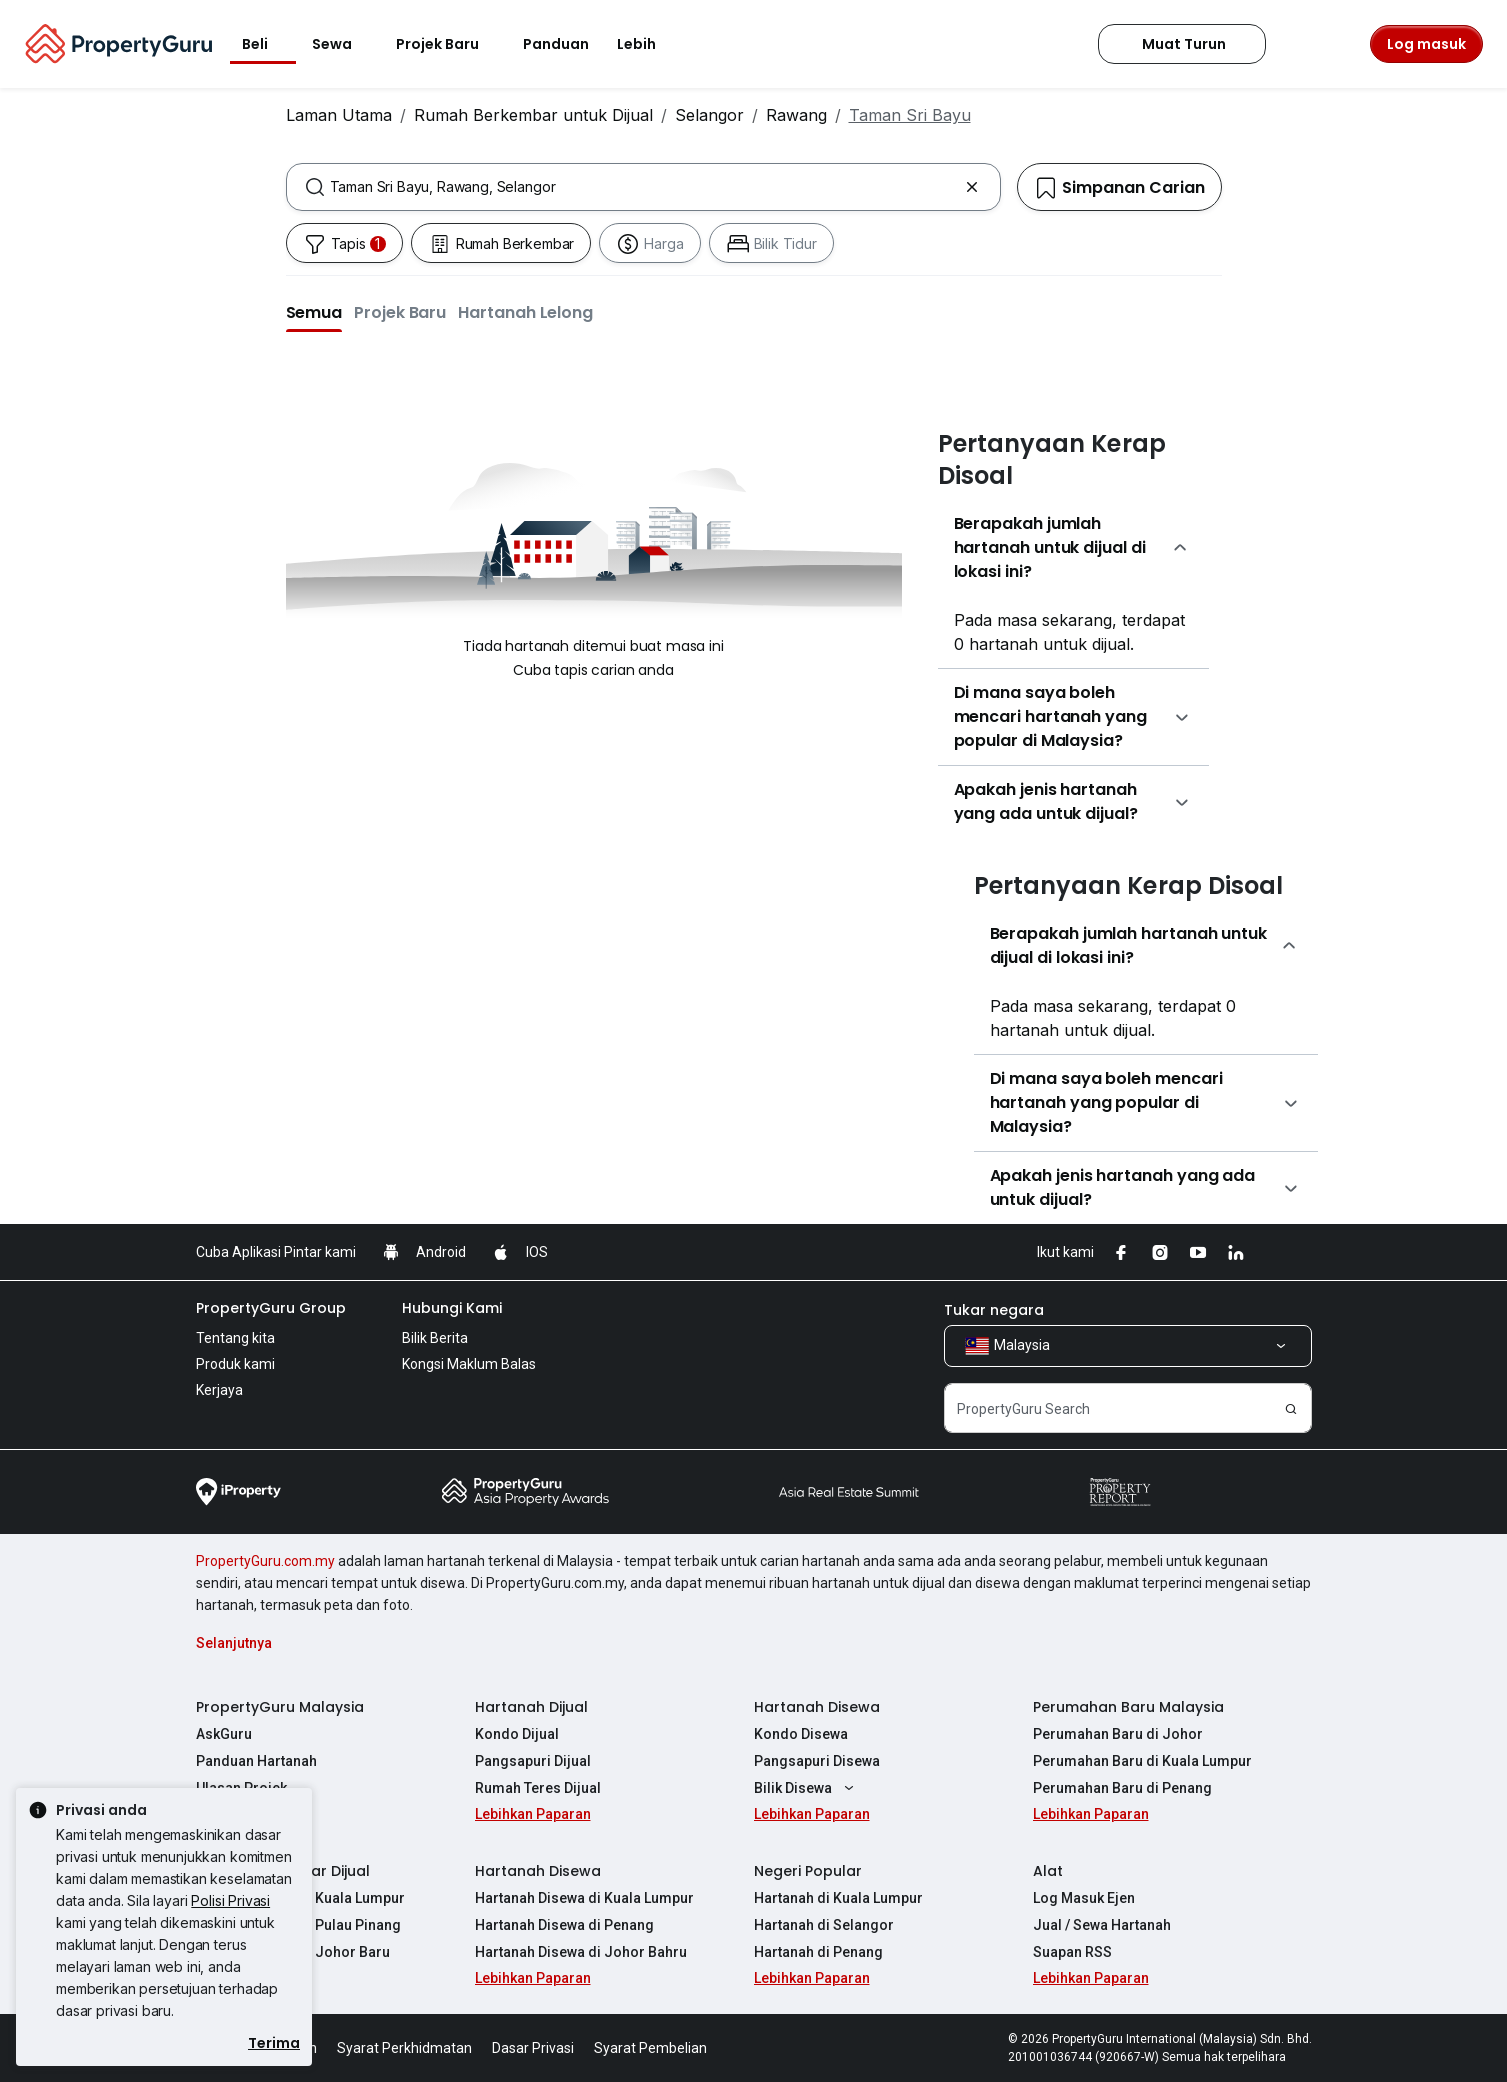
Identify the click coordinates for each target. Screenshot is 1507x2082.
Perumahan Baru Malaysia (1128, 1707)
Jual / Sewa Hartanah (1102, 1925)
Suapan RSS (1072, 1952)
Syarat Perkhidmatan (404, 2048)
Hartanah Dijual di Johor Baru (293, 1952)
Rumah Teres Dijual (538, 1788)
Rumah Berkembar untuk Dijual (533, 115)
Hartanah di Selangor (824, 1925)
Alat (1048, 1871)
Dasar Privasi (533, 2048)
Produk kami (235, 1364)
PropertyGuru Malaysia (280, 1707)
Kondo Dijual (517, 1734)
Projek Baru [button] (449, 44)
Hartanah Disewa (817, 1707)
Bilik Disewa (807, 1788)
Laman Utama (339, 115)
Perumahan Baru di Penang (1122, 1788)
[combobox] (643, 187)
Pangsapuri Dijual (533, 1761)
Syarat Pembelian (650, 2048)
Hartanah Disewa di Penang (564, 1925)
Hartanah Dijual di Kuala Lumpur (300, 1898)
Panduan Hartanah (256, 1761)
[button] (314, 312)
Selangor (709, 115)
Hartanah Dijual (531, 1707)
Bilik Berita (435, 1338)
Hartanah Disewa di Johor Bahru (581, 1952)
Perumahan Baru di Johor (1118, 1734)
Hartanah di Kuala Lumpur (838, 1898)
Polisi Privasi (230, 1900)
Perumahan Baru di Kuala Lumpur (1142, 1761)
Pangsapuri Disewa (817, 1761)
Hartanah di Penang (818, 1952)
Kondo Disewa (801, 1734)
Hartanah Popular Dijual (283, 1871)
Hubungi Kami (452, 1308)
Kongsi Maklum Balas (469, 1364)
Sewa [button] (344, 44)
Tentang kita (235, 1338)
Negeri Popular (808, 1871)
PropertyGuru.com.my (265, 1561)
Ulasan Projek (241, 1788)
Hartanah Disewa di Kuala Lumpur (584, 1898)
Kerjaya (219, 1390)
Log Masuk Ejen (1084, 1898)
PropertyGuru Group (271, 1308)
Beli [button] (267, 44)
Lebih (648, 44)
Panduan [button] (556, 44)
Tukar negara (994, 1310)
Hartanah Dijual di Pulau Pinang (298, 1925)
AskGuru (224, 1734)
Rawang (796, 115)
